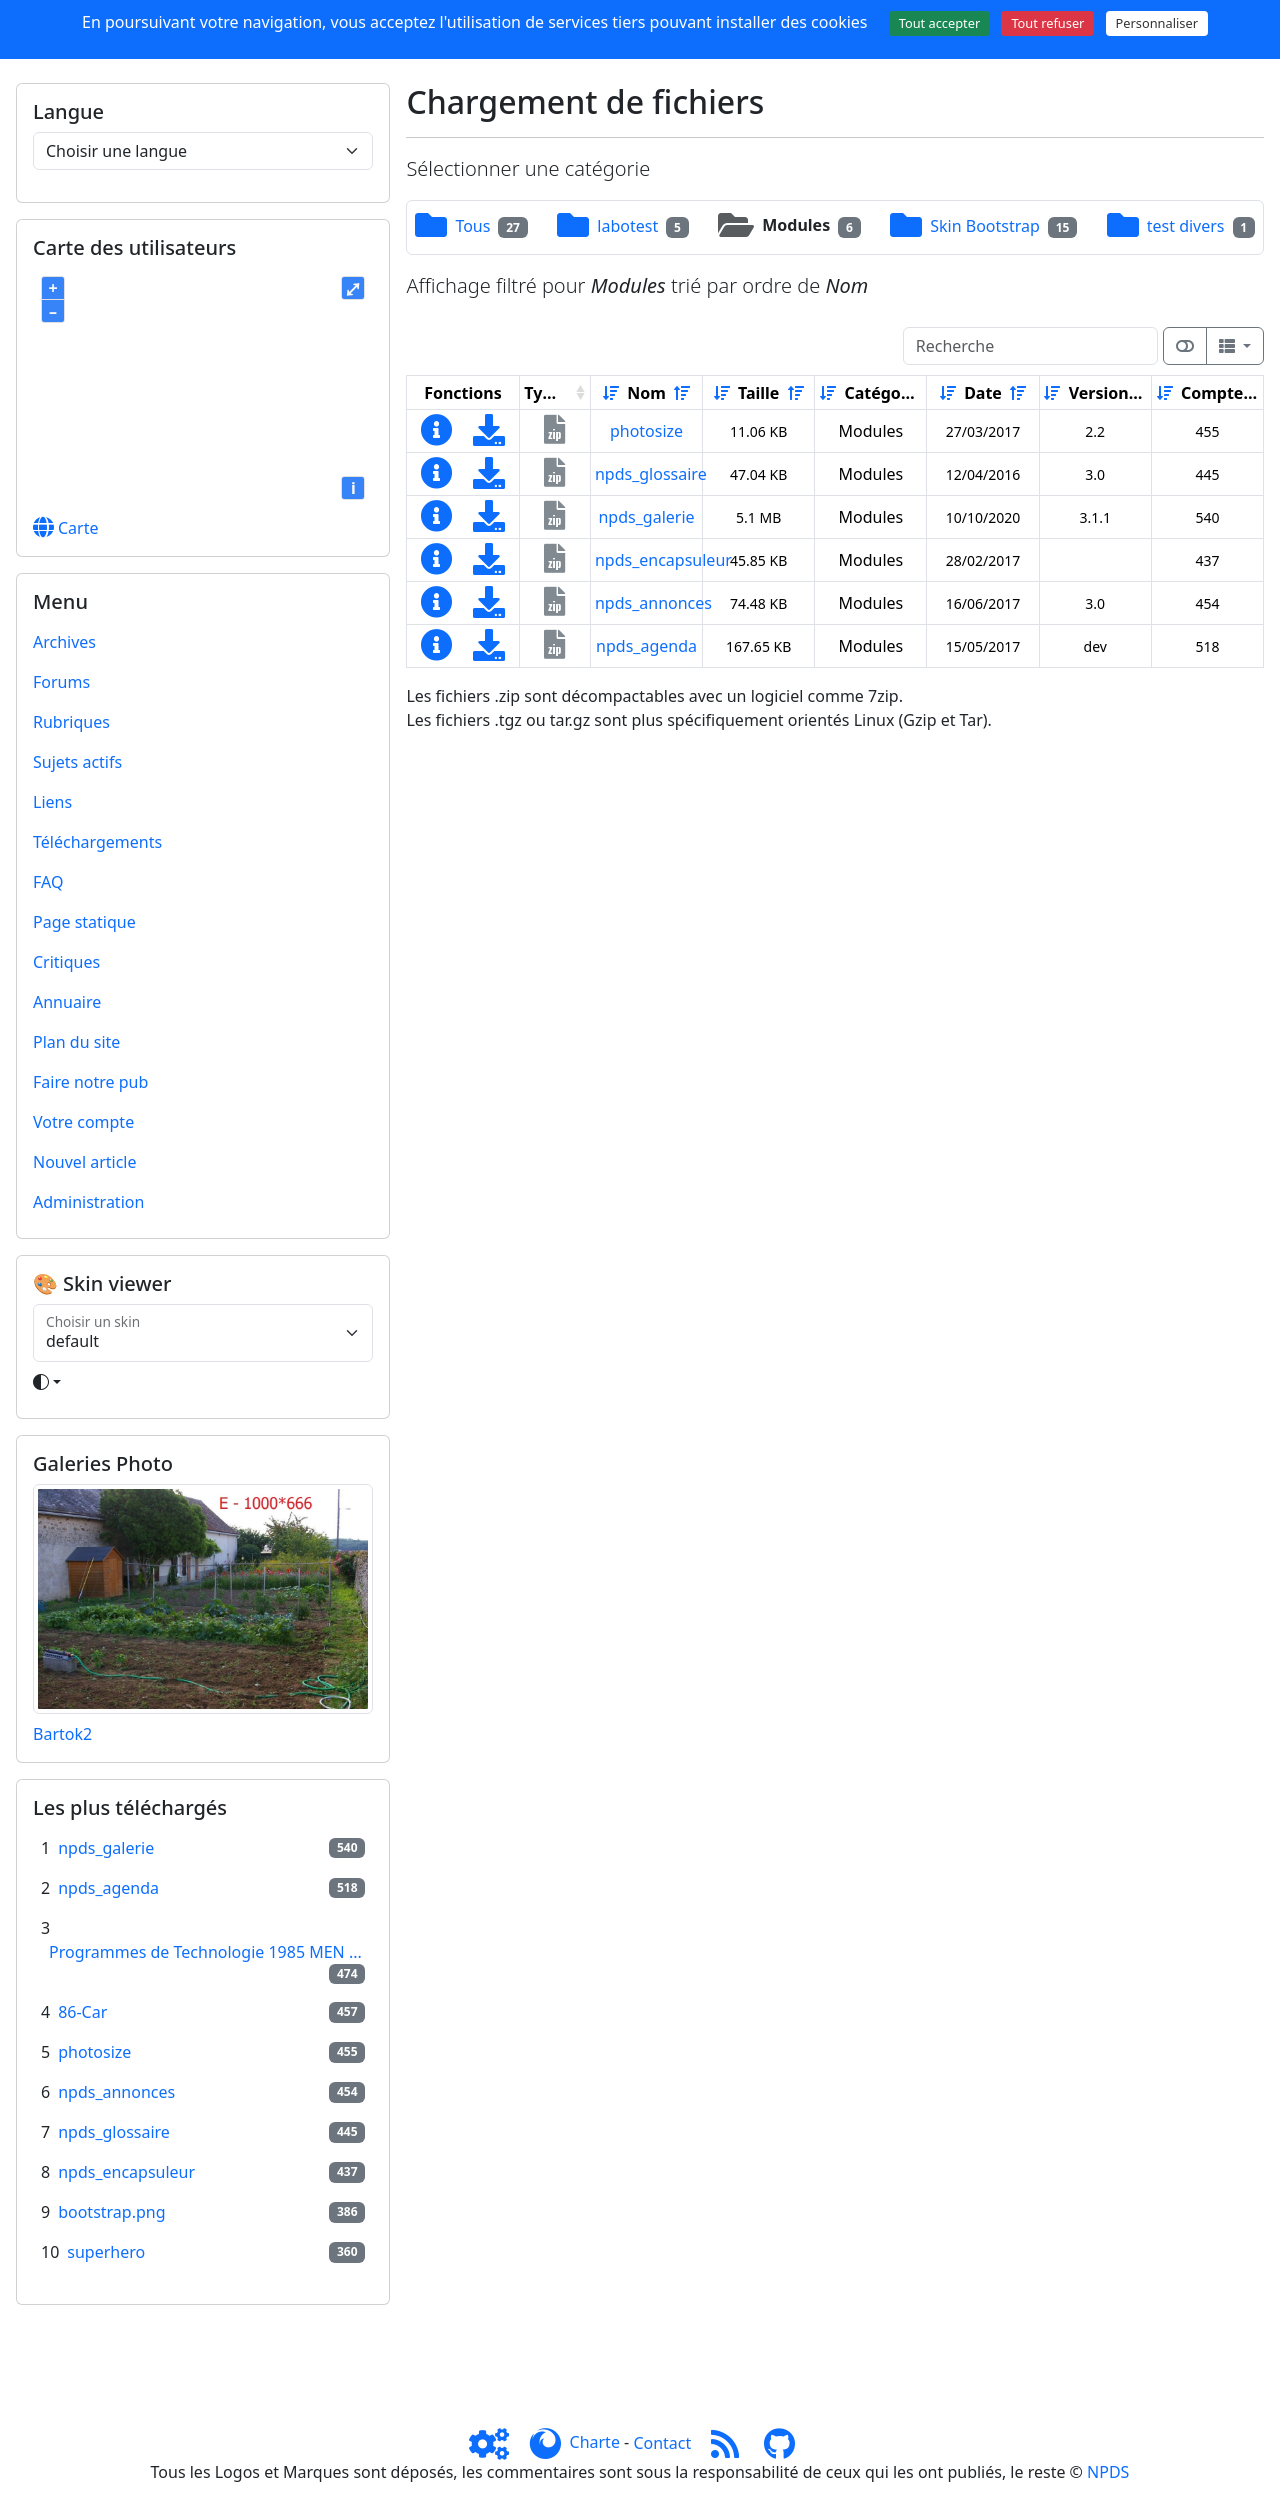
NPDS (1108, 2472)
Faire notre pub (90, 1082)
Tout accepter (940, 23)
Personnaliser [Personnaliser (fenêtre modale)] (1157, 23)
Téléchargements (97, 842)
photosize (94, 2052)
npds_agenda (108, 1888)
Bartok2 (62, 1734)
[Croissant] (611, 393)
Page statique (84, 922)
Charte (595, 2443)
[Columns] (1235, 346)
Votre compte (83, 1122)
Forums (61, 682)
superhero (106, 2252)
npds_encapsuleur (126, 2172)
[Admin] (497, 2443)
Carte (66, 528)
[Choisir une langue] (203, 151)
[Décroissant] (682, 393)
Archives (64, 642)
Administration (88, 1202)
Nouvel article (85, 1162)
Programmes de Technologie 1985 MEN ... (205, 1952)
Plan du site (76, 1042)
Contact (662, 2443)
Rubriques (71, 722)
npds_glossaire (114, 2132)
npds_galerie (106, 1848)
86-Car (82, 2012)
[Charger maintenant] (489, 436)
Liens (52, 802)
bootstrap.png (111, 2212)
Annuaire (67, 1002)
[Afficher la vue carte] (1185, 346)
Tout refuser (1047, 23)
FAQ (48, 882)
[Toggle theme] (203, 1382)
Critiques (66, 962)
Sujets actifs (77, 762)
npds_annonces (116, 2092)
